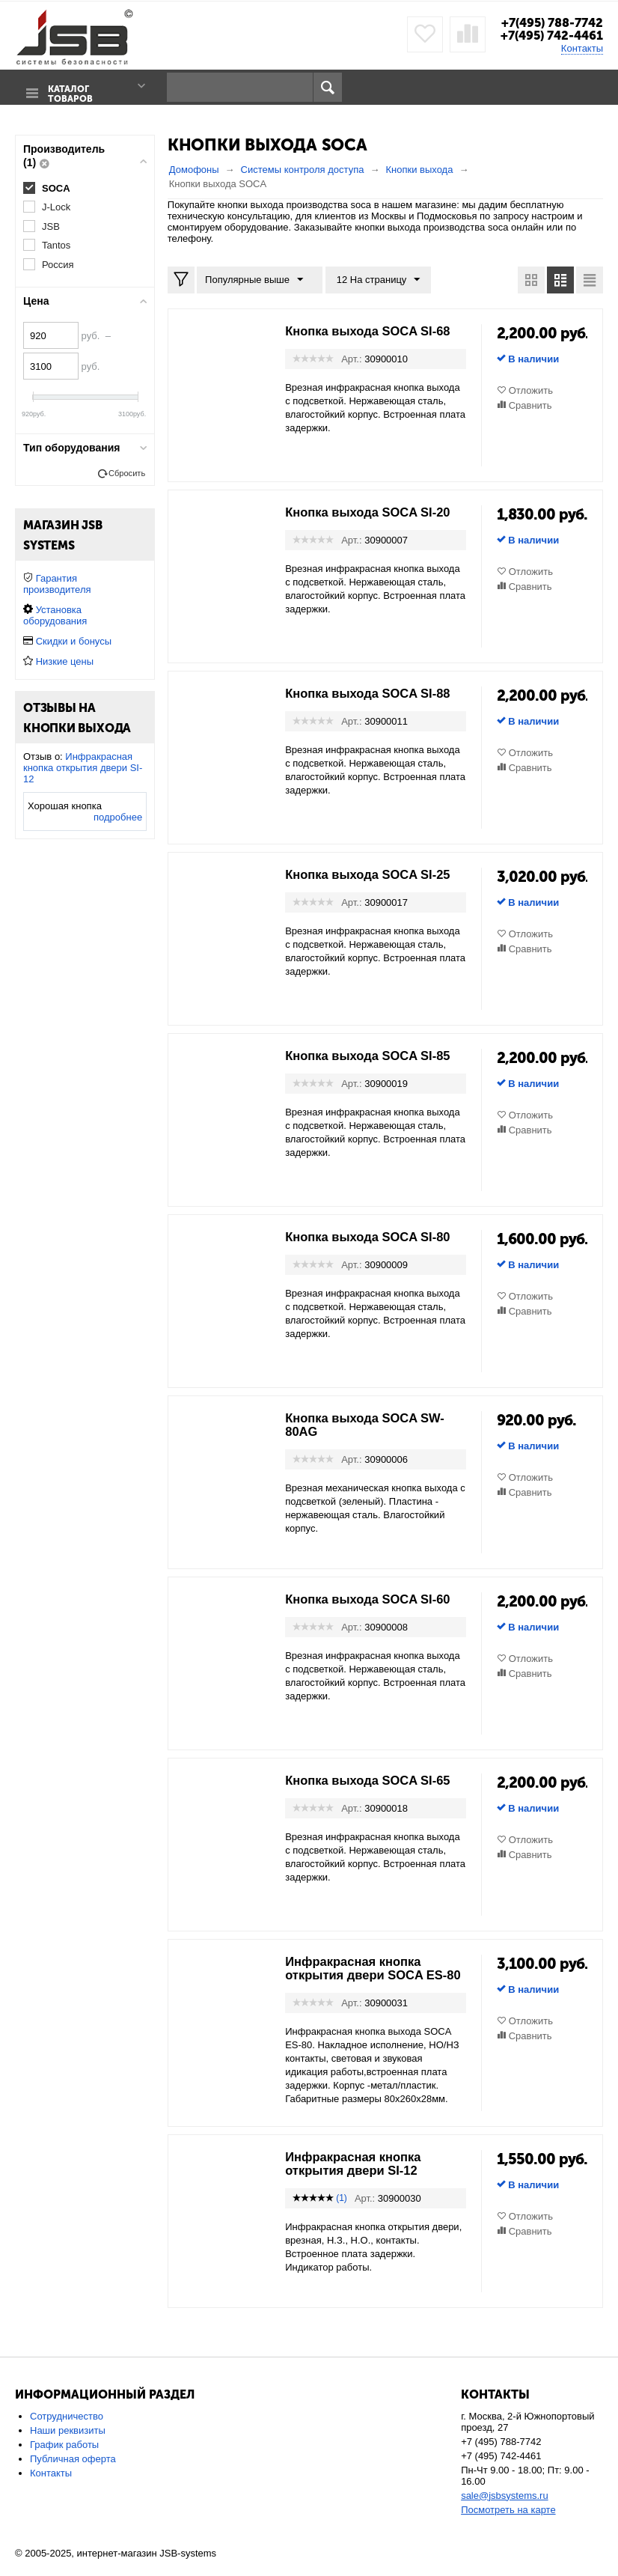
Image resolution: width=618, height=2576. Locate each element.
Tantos (56, 245)
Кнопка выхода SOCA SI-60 (375, 1598)
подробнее (118, 817)
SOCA (56, 187)
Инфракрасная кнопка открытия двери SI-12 (359, 2176)
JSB (51, 225)
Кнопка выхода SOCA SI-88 (375, 692)
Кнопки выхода (419, 168)
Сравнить (530, 404)
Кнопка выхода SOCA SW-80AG (372, 1424)
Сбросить (126, 473)
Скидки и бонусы (73, 641)
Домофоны (194, 168)
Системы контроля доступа (302, 168)
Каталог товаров (67, 87)
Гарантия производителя (57, 584)
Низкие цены (65, 661)
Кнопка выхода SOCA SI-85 (375, 1054)
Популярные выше (257, 279)
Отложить (531, 389)
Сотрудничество (66, 2429)
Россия (58, 264)
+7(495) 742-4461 (549, 35)
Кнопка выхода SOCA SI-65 (375, 1779)
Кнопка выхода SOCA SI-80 (375, 1235)
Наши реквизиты (67, 2443)
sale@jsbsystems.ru (504, 2508)
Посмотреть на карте (508, 2522)
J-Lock (56, 206)
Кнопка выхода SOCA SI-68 (375, 330)
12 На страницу (372, 279)
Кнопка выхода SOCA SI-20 (375, 511)
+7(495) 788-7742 (548, 22)
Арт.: (351, 358)
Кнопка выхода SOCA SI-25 (375, 873)
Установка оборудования (55, 615)
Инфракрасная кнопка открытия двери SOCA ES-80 (373, 1974)
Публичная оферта (73, 2471)
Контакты (582, 47)
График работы (64, 2457)
